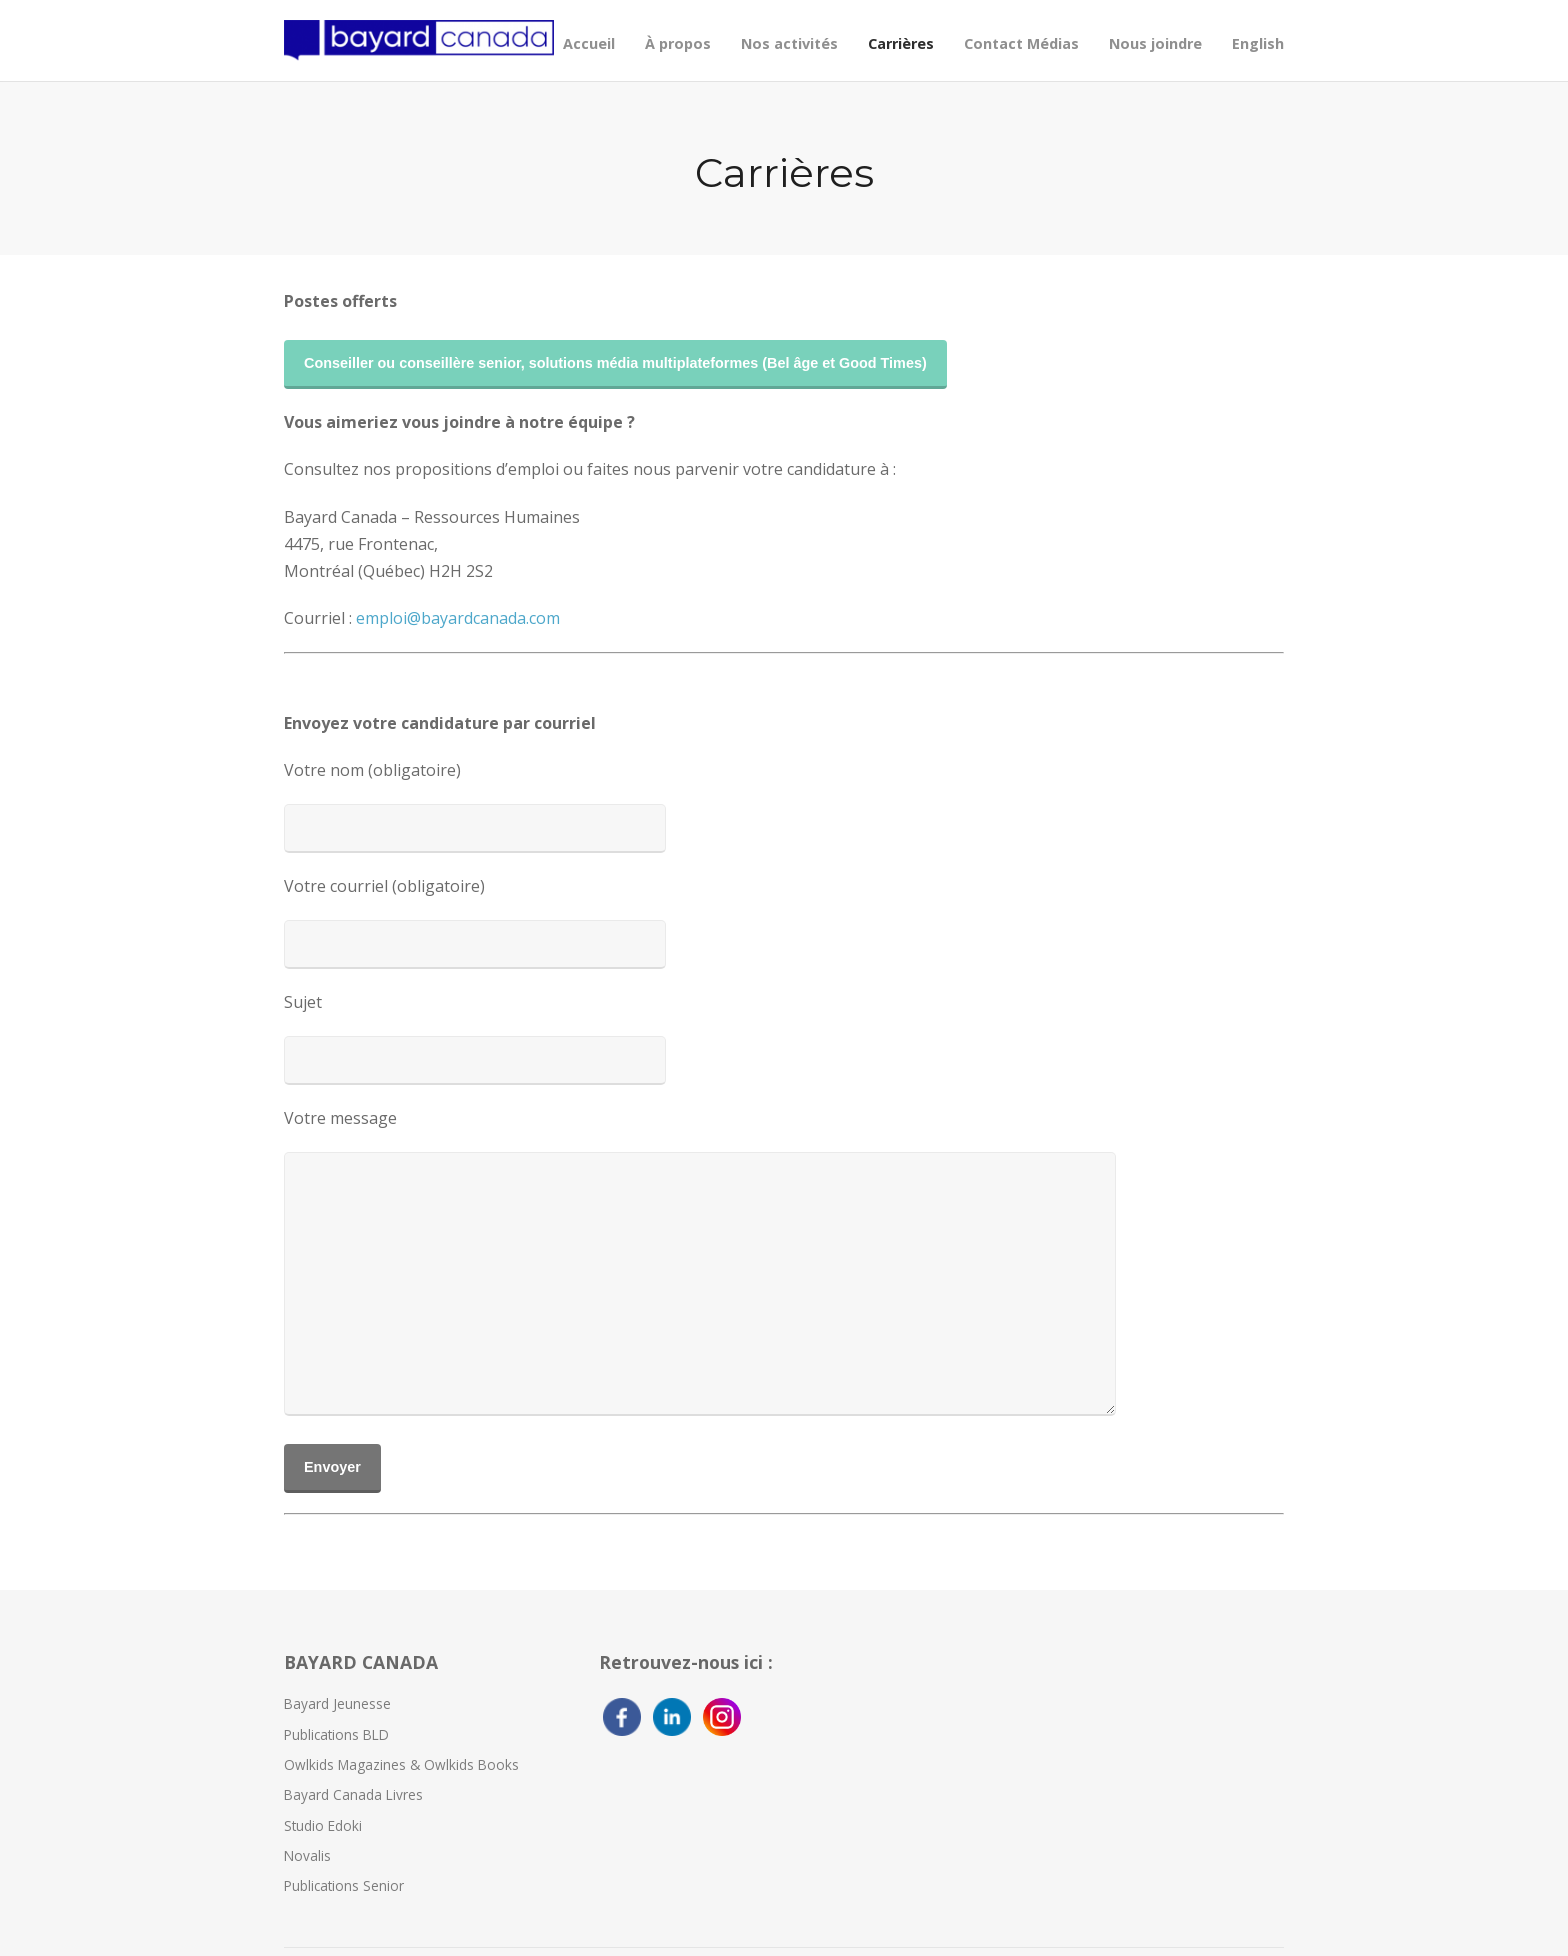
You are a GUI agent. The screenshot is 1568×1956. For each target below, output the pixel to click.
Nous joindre (1155, 43)
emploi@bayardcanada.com (458, 618)
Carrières (901, 43)
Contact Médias (1021, 43)
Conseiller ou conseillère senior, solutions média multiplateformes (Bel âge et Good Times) (615, 363)
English (1258, 43)
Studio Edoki (323, 1825)
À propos (678, 43)
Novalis (307, 1855)
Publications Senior (344, 1885)
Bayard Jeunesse (337, 1703)
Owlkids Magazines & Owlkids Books (401, 1764)
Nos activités (789, 43)
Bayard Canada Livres (353, 1794)
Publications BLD (336, 1734)
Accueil (589, 43)
